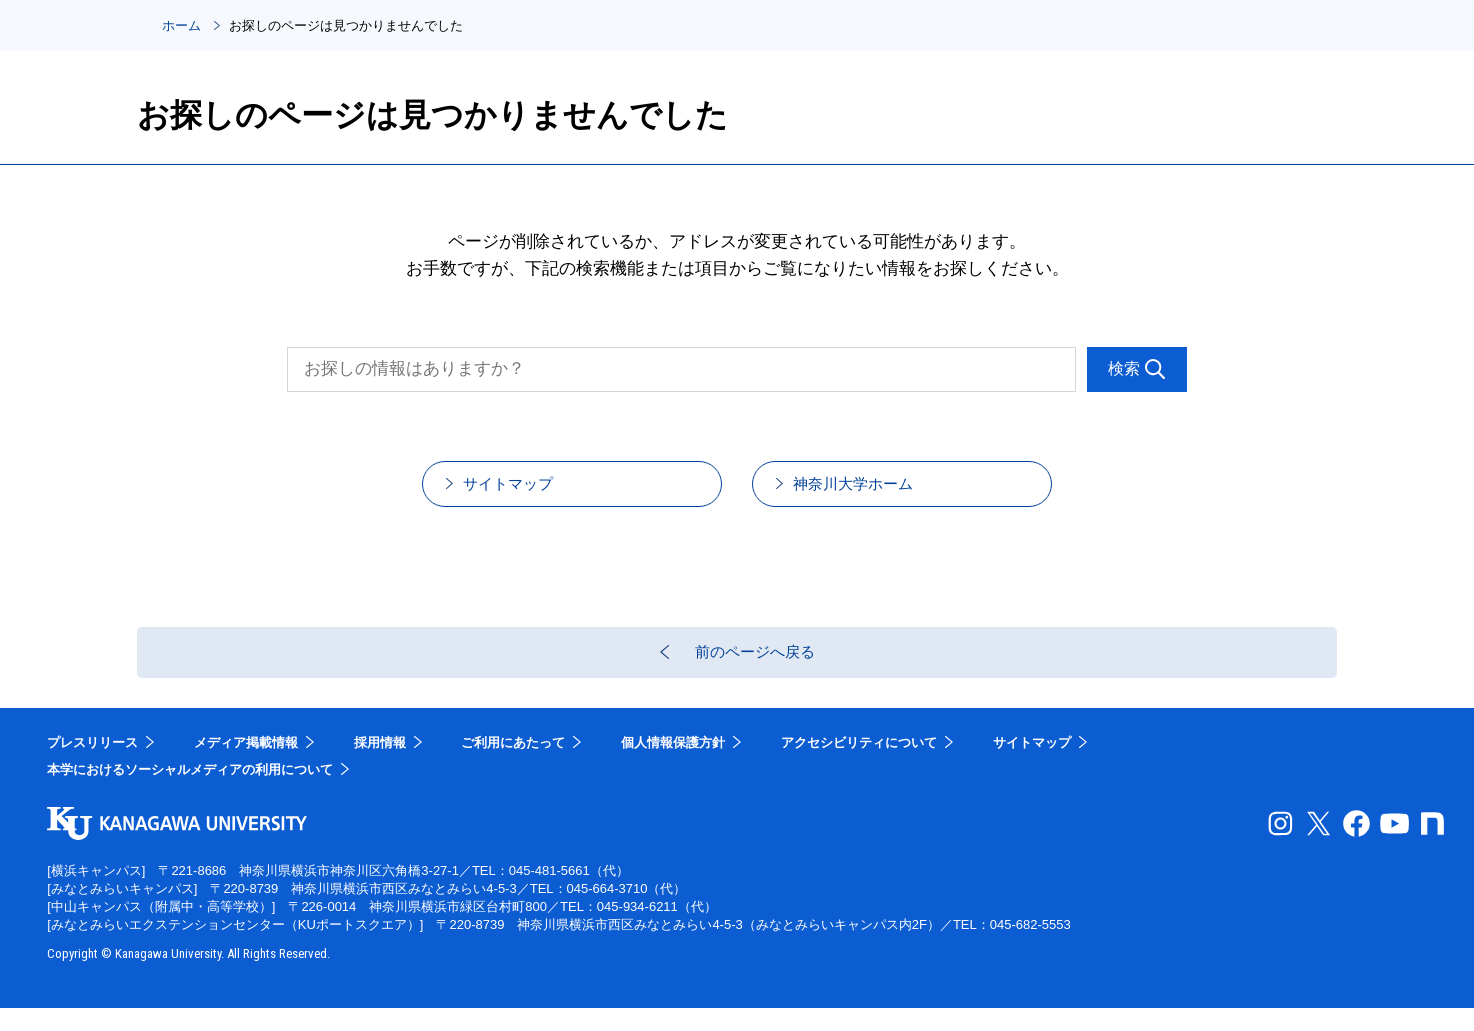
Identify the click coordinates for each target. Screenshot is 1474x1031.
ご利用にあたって (513, 765)
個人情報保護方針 (673, 765)
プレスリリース (92, 765)
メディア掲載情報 (246, 765)
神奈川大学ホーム (878, 490)
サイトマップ (531, 490)
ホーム (181, 25)
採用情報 (380, 765)
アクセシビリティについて (859, 765)
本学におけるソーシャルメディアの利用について (190, 793)
